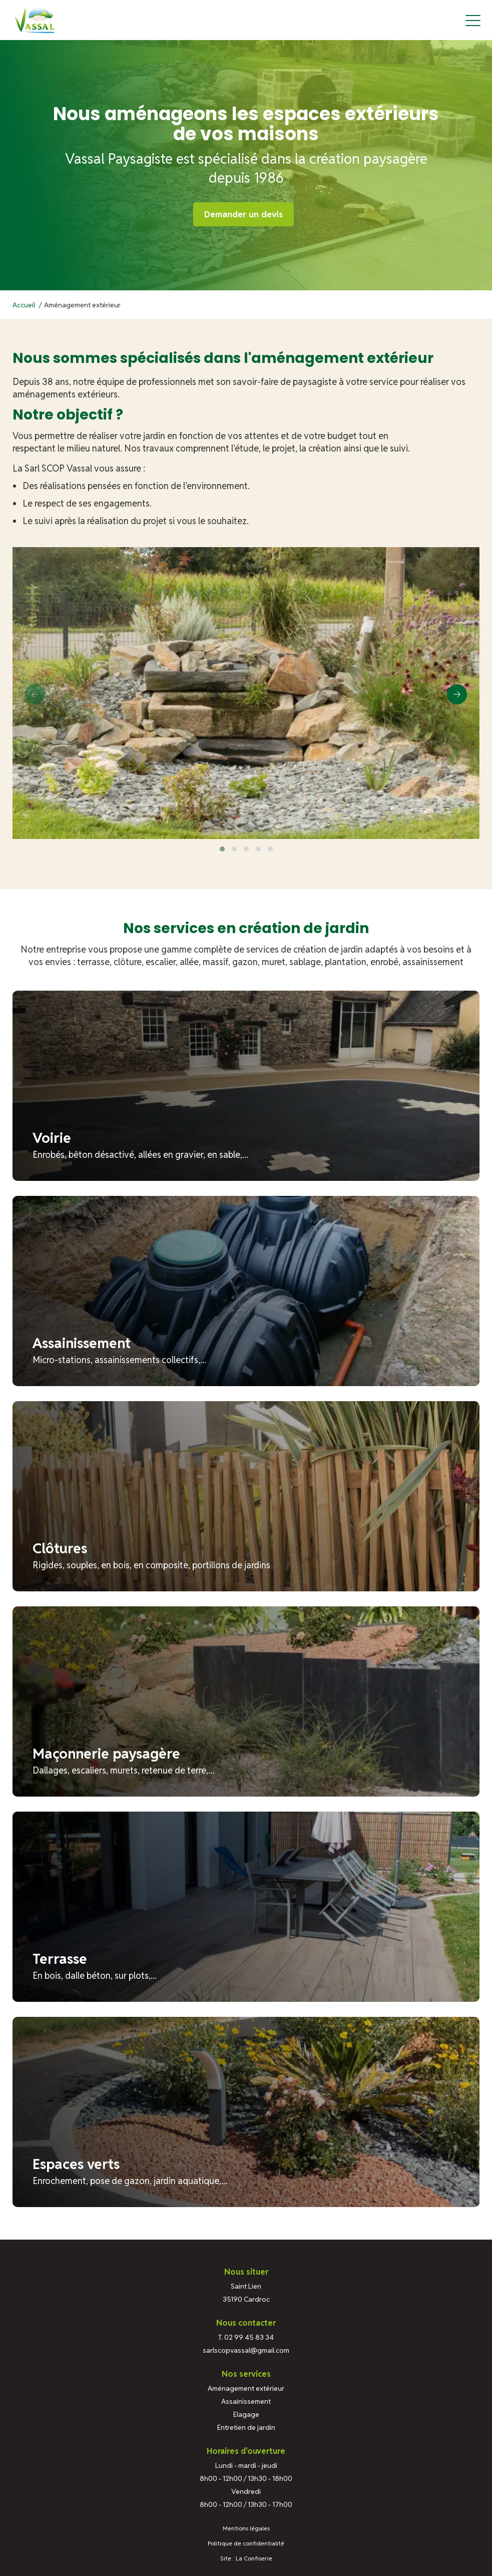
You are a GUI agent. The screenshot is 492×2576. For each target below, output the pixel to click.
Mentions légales (246, 2528)
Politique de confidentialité (246, 2543)
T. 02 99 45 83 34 (246, 2337)
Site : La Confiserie (246, 2558)
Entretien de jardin (246, 2427)
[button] (222, 849)
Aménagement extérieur (246, 2388)
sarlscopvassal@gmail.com (246, 2350)
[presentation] (35, 694)
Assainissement (246, 2401)
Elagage (246, 2414)
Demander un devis (243, 214)
